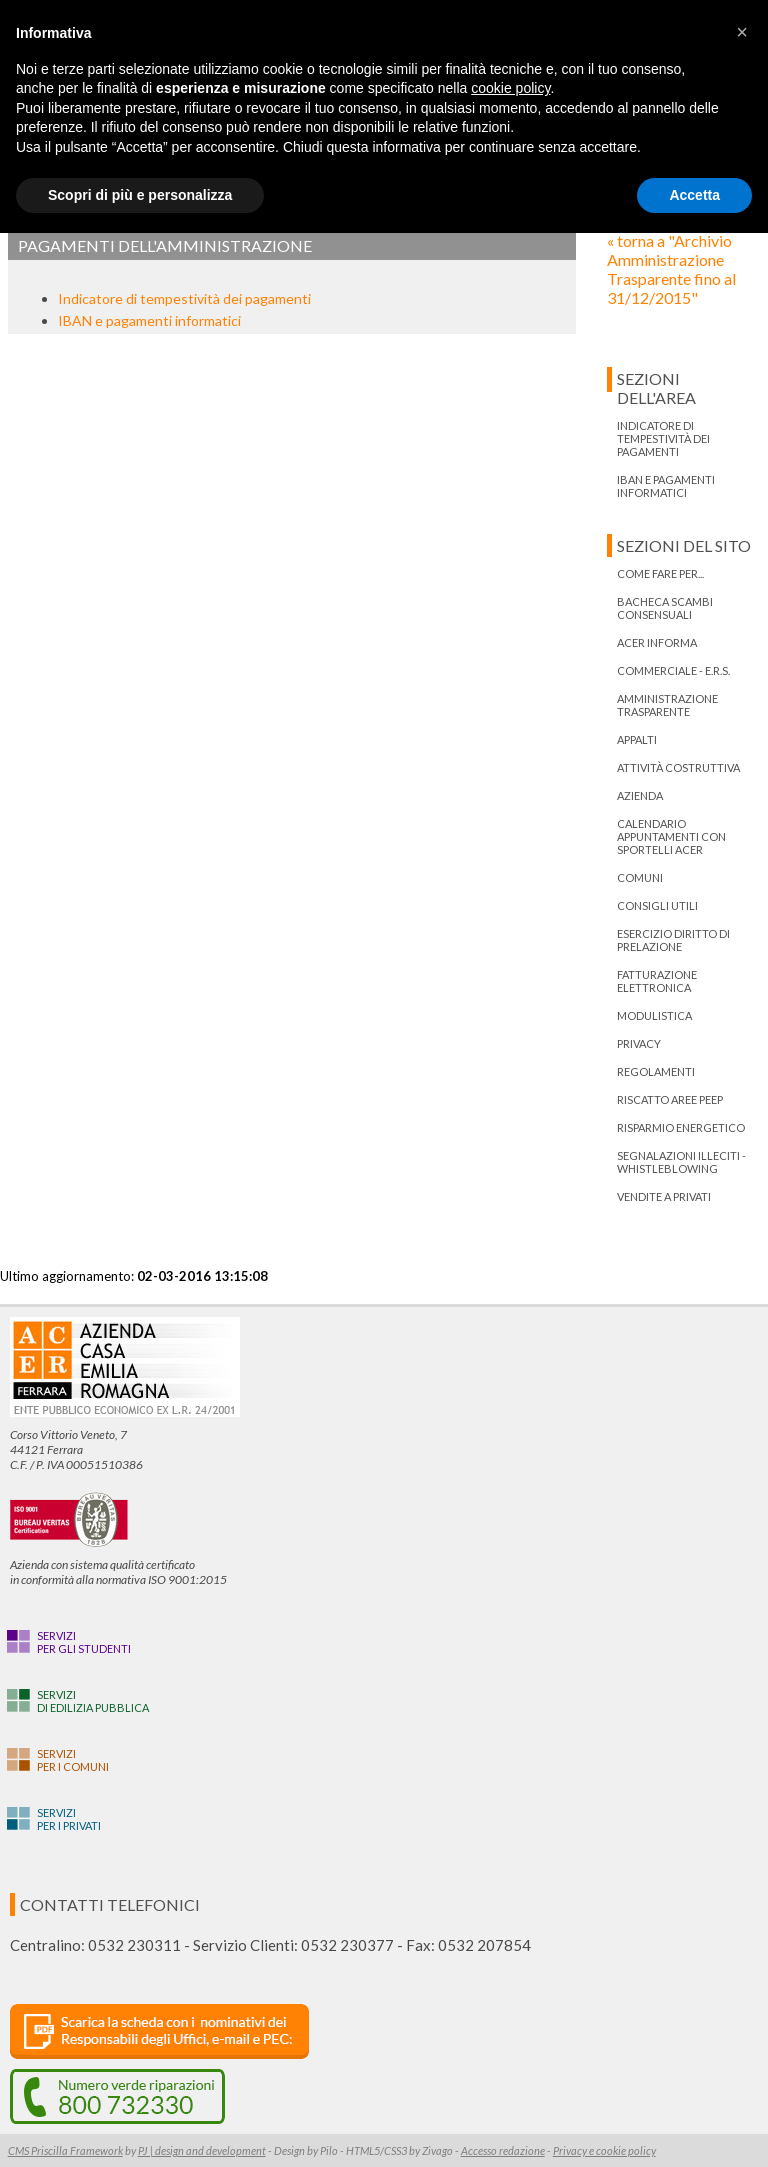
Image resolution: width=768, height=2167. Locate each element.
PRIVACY (639, 1043)
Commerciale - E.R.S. (673, 670)
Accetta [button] (694, 195)
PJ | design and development (202, 2150)
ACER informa (657, 642)
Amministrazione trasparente (667, 705)
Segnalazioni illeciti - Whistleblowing (681, 1162)
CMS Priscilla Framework (65, 2150)
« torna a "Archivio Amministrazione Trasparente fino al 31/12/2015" (671, 269)
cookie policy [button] (510, 88)
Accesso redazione (503, 2150)
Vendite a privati (664, 1196)
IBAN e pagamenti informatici (149, 320)
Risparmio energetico (681, 1127)
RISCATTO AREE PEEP (670, 1099)
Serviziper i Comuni (73, 1760)
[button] (742, 32)
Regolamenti (656, 1071)
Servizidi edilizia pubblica (93, 1701)
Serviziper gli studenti (84, 1642)
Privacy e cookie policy (604, 2150)
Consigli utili (657, 905)
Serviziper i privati (69, 1819)
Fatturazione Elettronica (657, 981)
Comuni (640, 877)
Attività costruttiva (678, 767)
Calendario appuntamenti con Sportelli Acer (671, 836)
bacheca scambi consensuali (665, 608)
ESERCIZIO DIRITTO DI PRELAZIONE (673, 940)
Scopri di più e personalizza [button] (140, 195)
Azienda (640, 795)
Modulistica (654, 1015)
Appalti (637, 739)
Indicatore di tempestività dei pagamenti (184, 298)
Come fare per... (660, 573)
